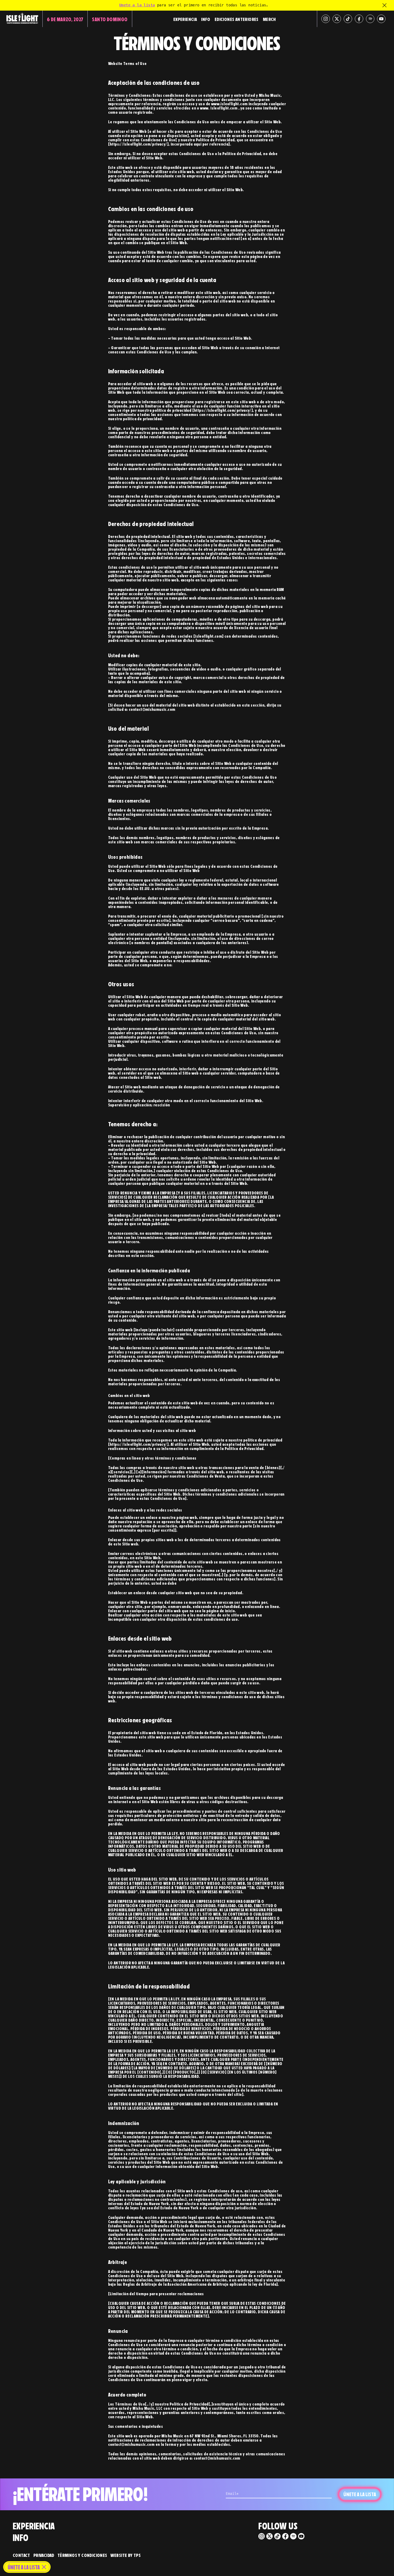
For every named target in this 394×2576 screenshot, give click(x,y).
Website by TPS (125, 2555)
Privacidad (43, 2555)
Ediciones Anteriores (237, 19)
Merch (269, 19)
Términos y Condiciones (82, 2555)
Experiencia (185, 19)
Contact (21, 2555)
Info (205, 19)
